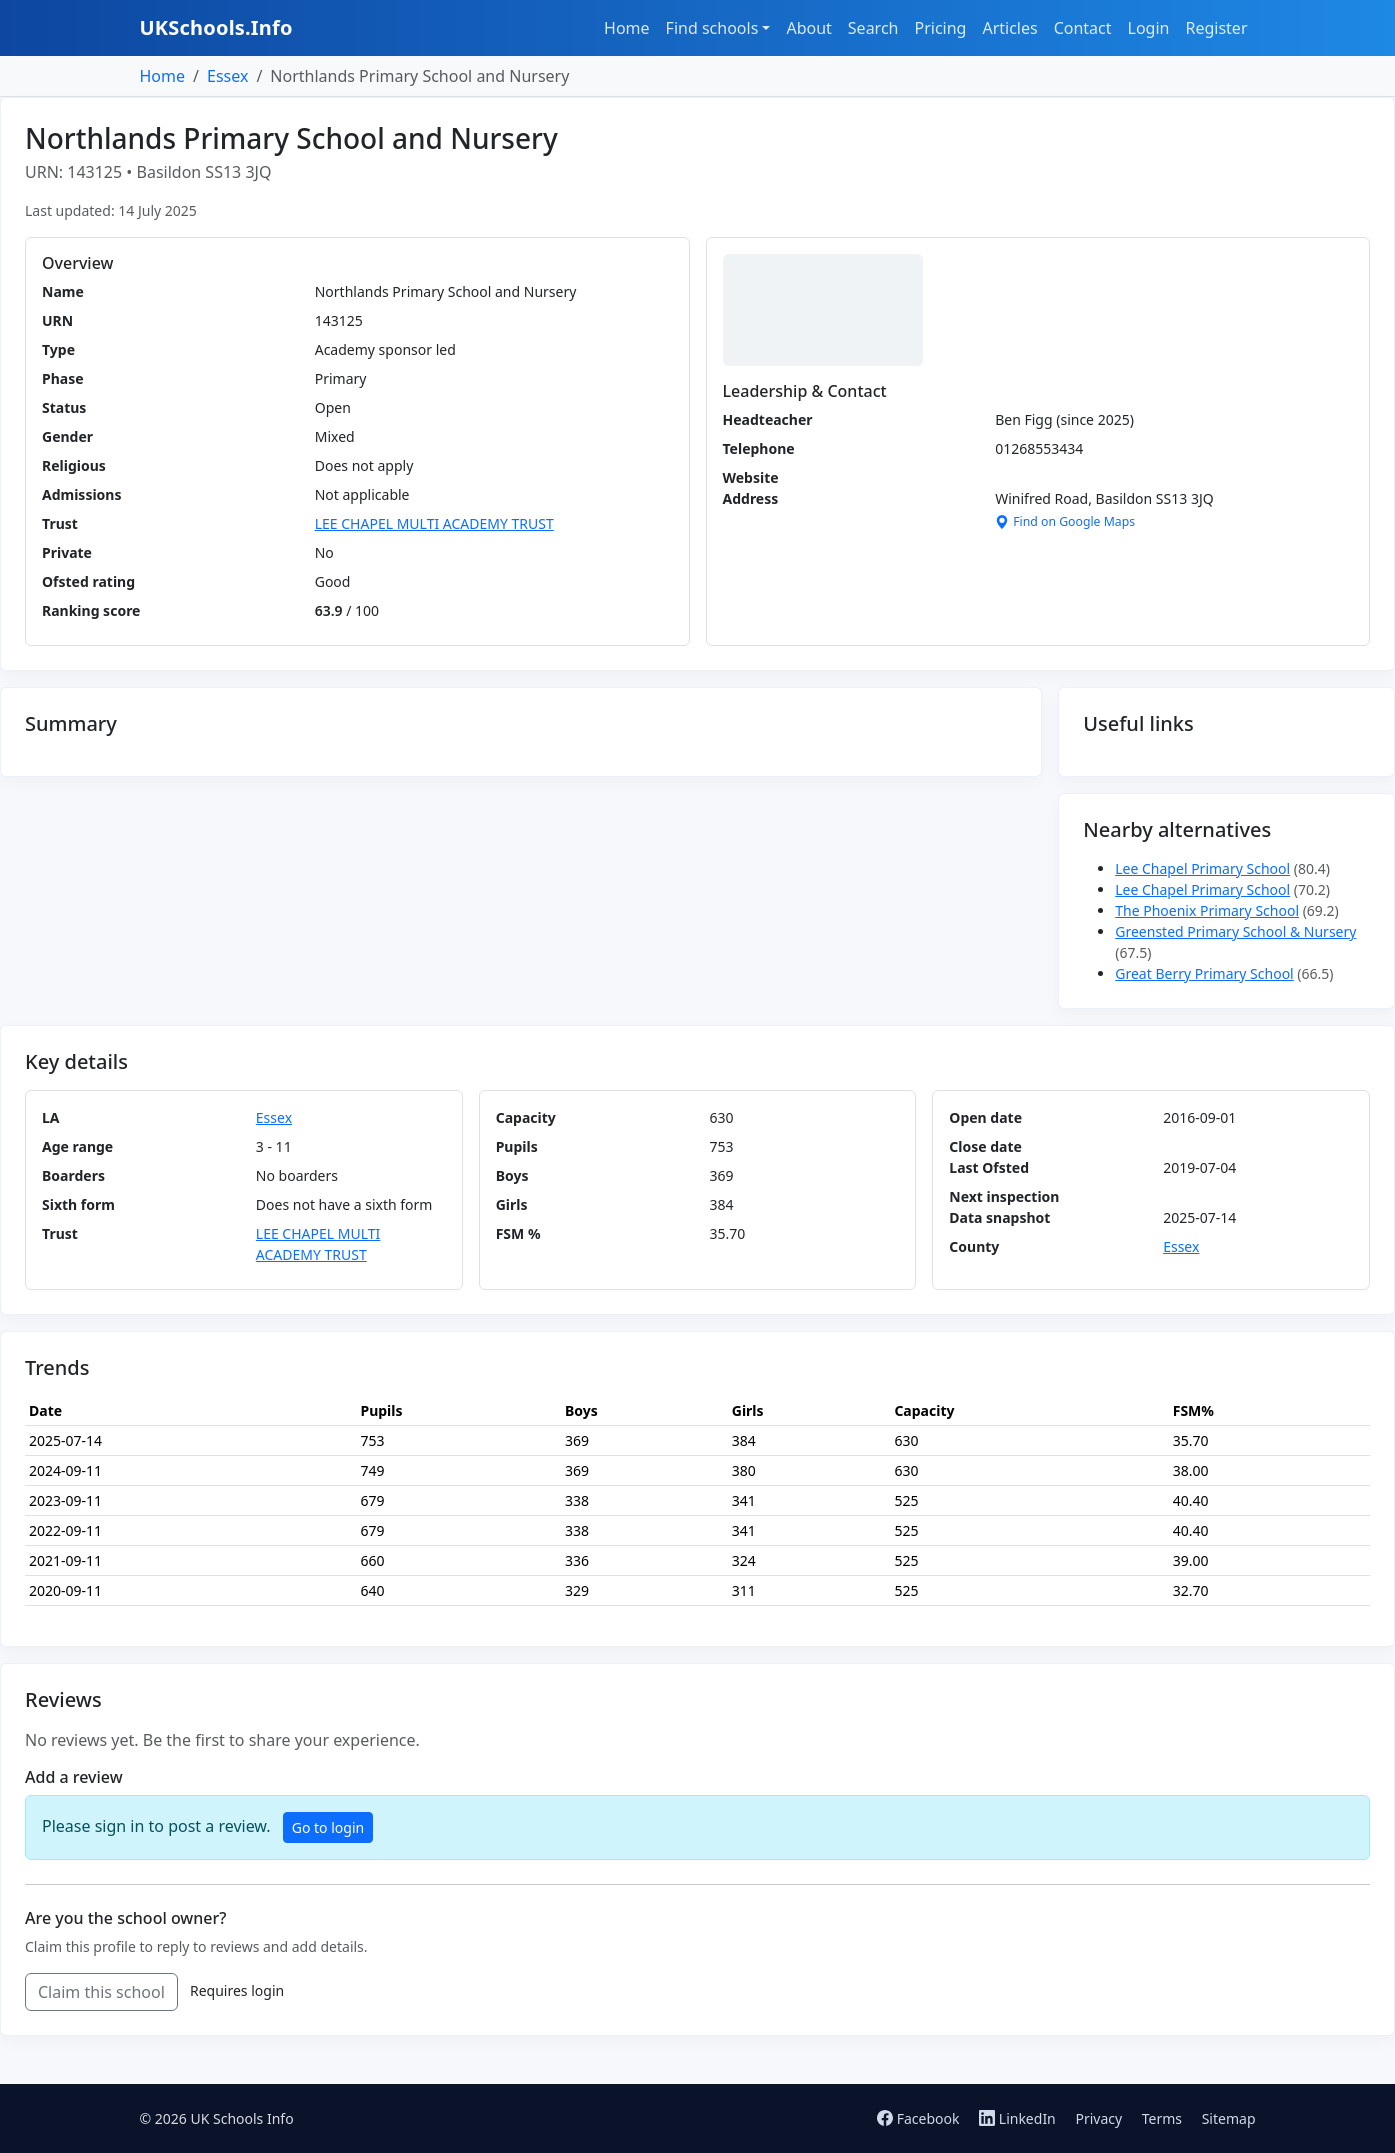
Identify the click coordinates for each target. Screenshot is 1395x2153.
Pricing (940, 28)
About (808, 28)
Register (1216, 28)
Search (873, 28)
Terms (1162, 2118)
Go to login (328, 1827)
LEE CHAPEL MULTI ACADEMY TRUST (434, 523)
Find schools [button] (712, 28)
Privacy (1098, 2118)
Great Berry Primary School (1204, 973)
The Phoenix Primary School (1207, 910)
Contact (1083, 28)
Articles (1009, 28)
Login (1149, 28)
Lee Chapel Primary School (1202, 868)
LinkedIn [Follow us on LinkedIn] (1019, 2118)
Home (627, 28)
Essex (227, 76)
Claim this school (101, 1992)
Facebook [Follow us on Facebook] (920, 2118)
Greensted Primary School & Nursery (1235, 931)
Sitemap (1229, 2118)
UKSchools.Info (216, 27)
